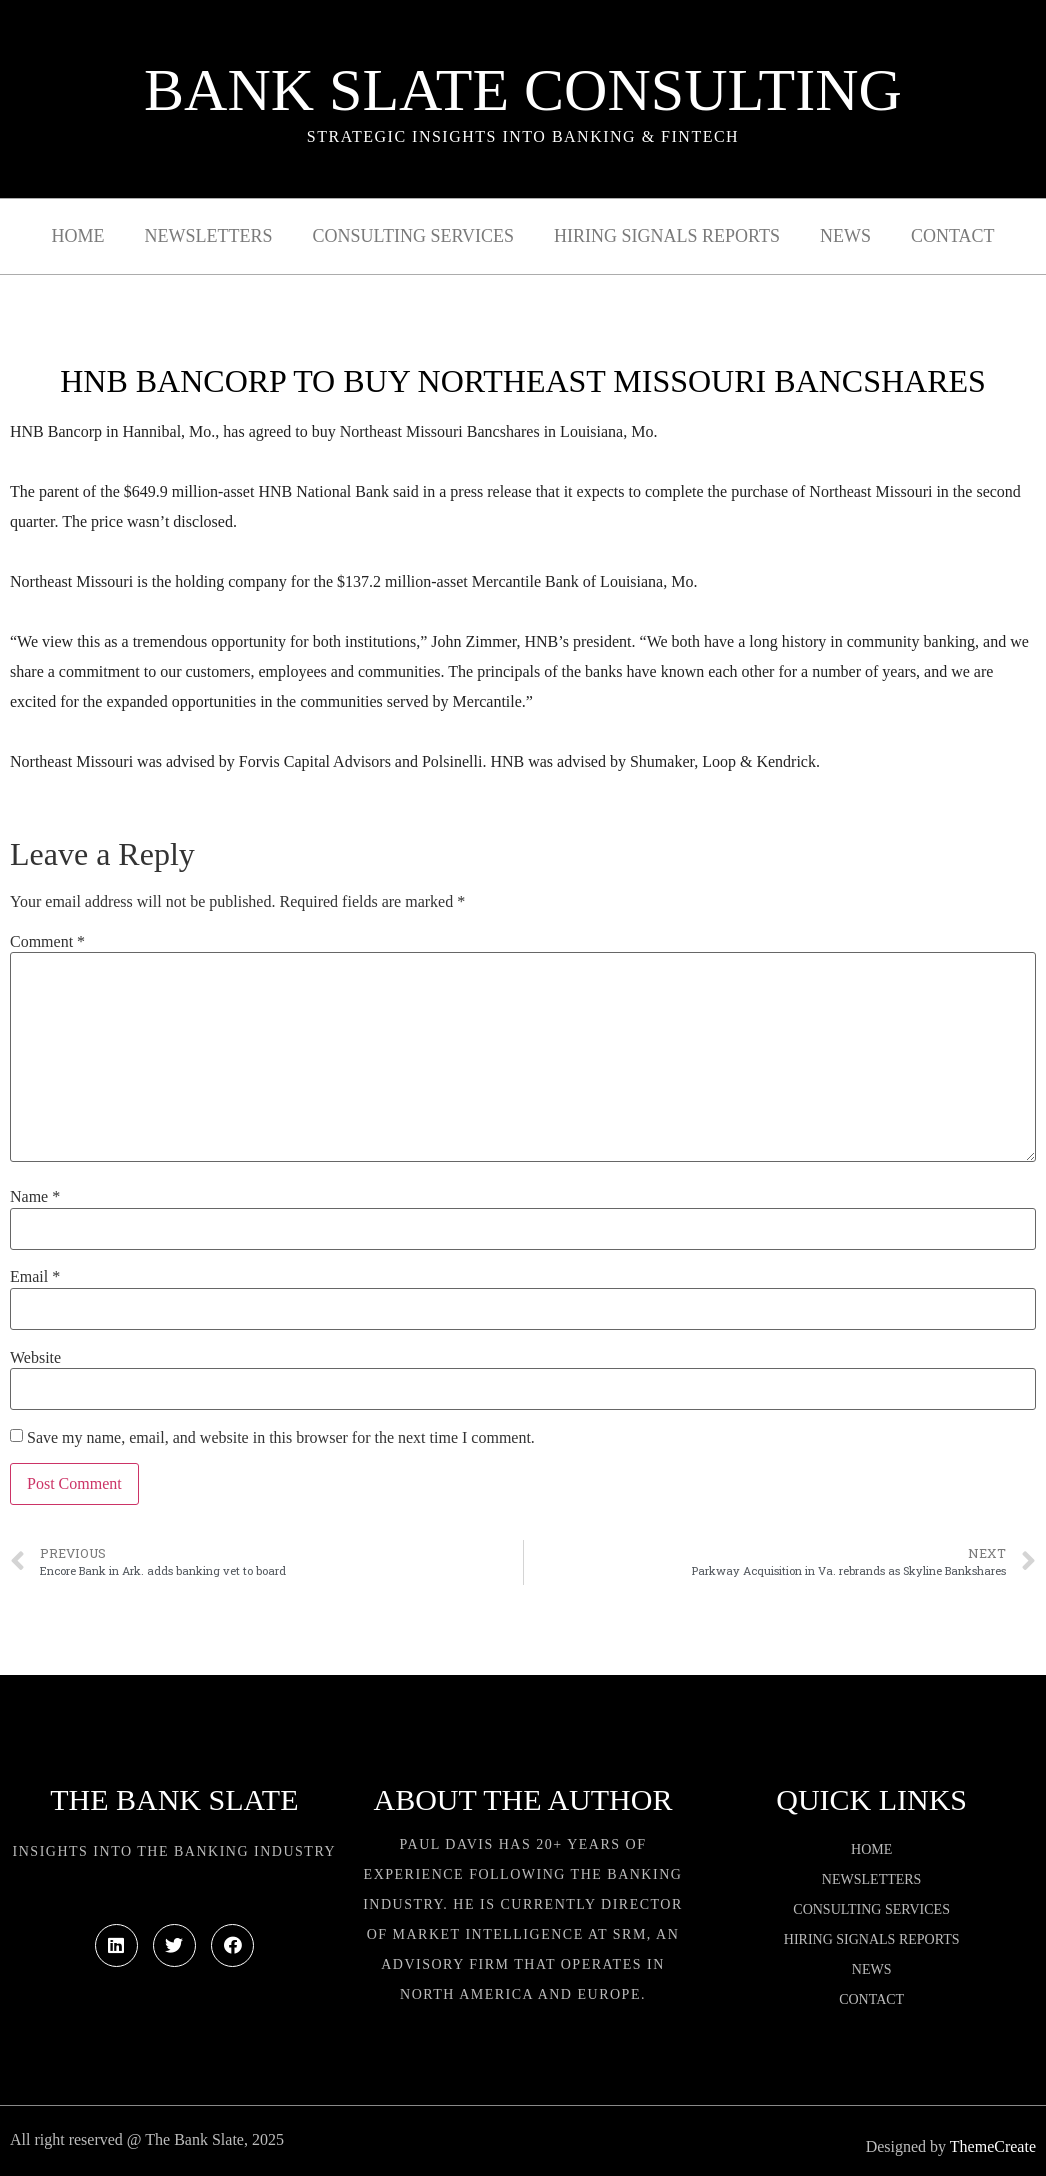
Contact (953, 236)
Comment (47, 942)
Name (35, 1197)
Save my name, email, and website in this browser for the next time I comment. (281, 1438)
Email (35, 1277)
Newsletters (209, 236)
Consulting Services (413, 236)
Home (78, 236)
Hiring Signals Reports (667, 236)
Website (35, 1358)
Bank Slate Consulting (523, 90)
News (845, 236)
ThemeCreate (993, 2146)
